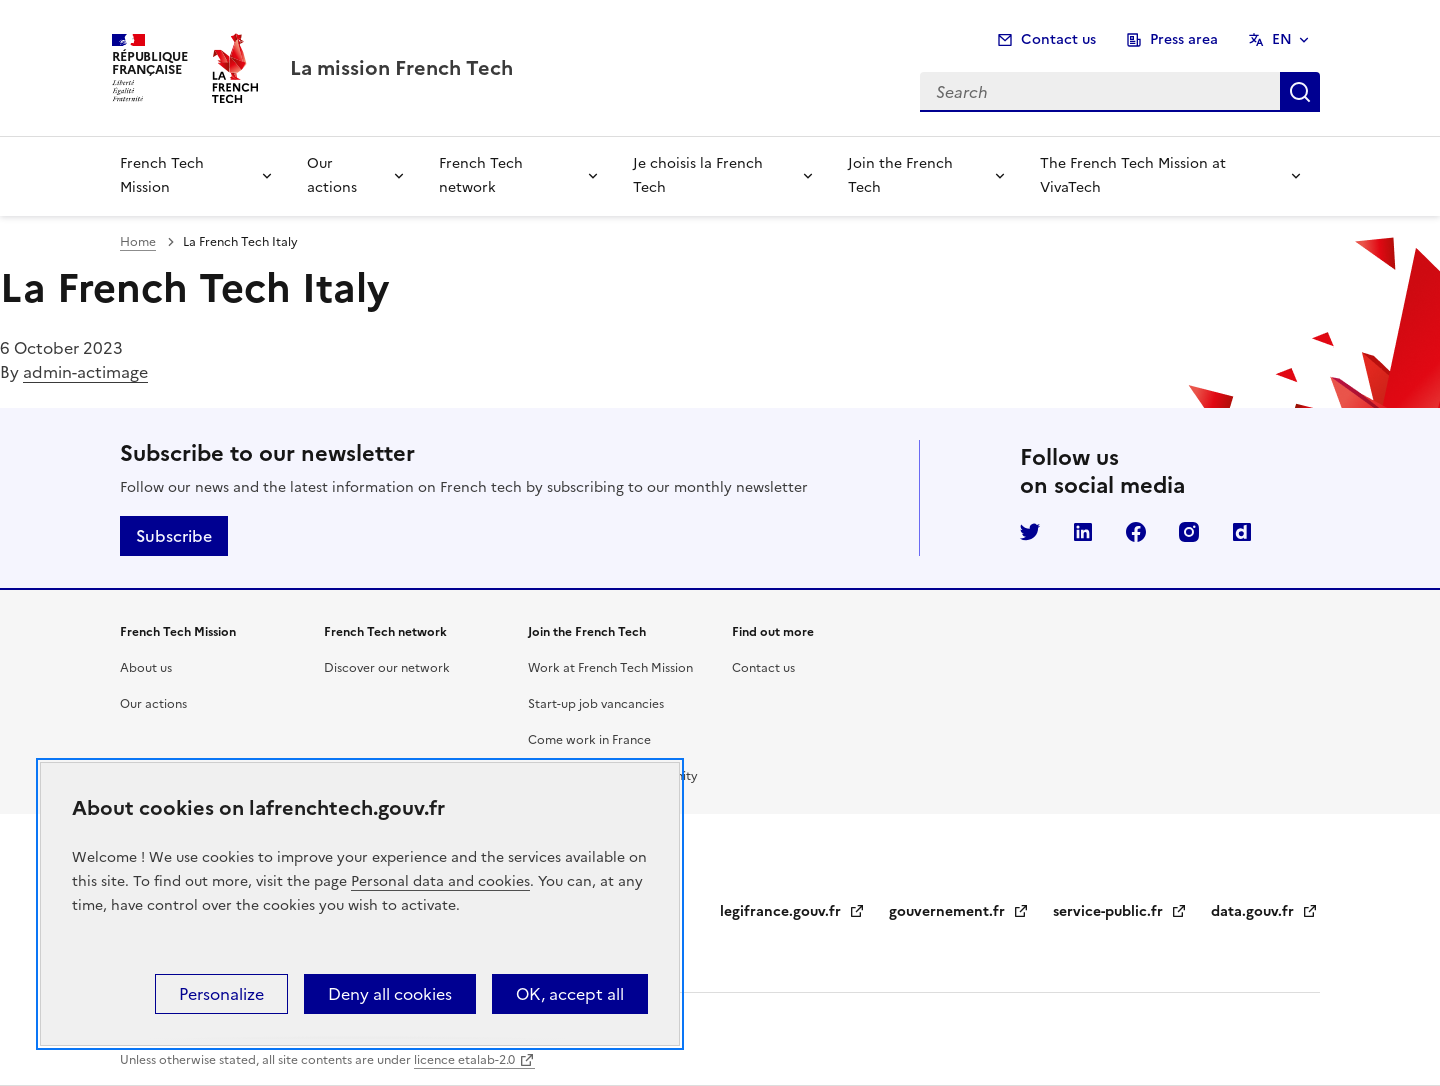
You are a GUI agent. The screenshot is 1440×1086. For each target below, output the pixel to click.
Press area (1184, 39)
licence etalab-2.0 (464, 1060)
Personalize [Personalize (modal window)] (221, 994)
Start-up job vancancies (596, 704)
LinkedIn (1083, 532)
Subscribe (174, 536)
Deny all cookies (390, 994)
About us (146, 668)
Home (138, 242)
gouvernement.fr (959, 911)
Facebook (1136, 532)
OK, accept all (570, 994)
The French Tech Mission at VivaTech (1133, 175)
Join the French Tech (900, 175)
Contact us (1058, 39)
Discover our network (387, 668)
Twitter (1030, 532)
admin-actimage (85, 372)
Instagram (1189, 532)
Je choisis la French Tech (698, 175)
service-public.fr (1120, 911)
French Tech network (481, 175)
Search (1300, 92)
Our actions (332, 175)
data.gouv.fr (1264, 911)
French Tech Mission (162, 175)
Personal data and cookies (440, 881)
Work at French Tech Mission (610, 668)
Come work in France (589, 740)
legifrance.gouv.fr (792, 911)
